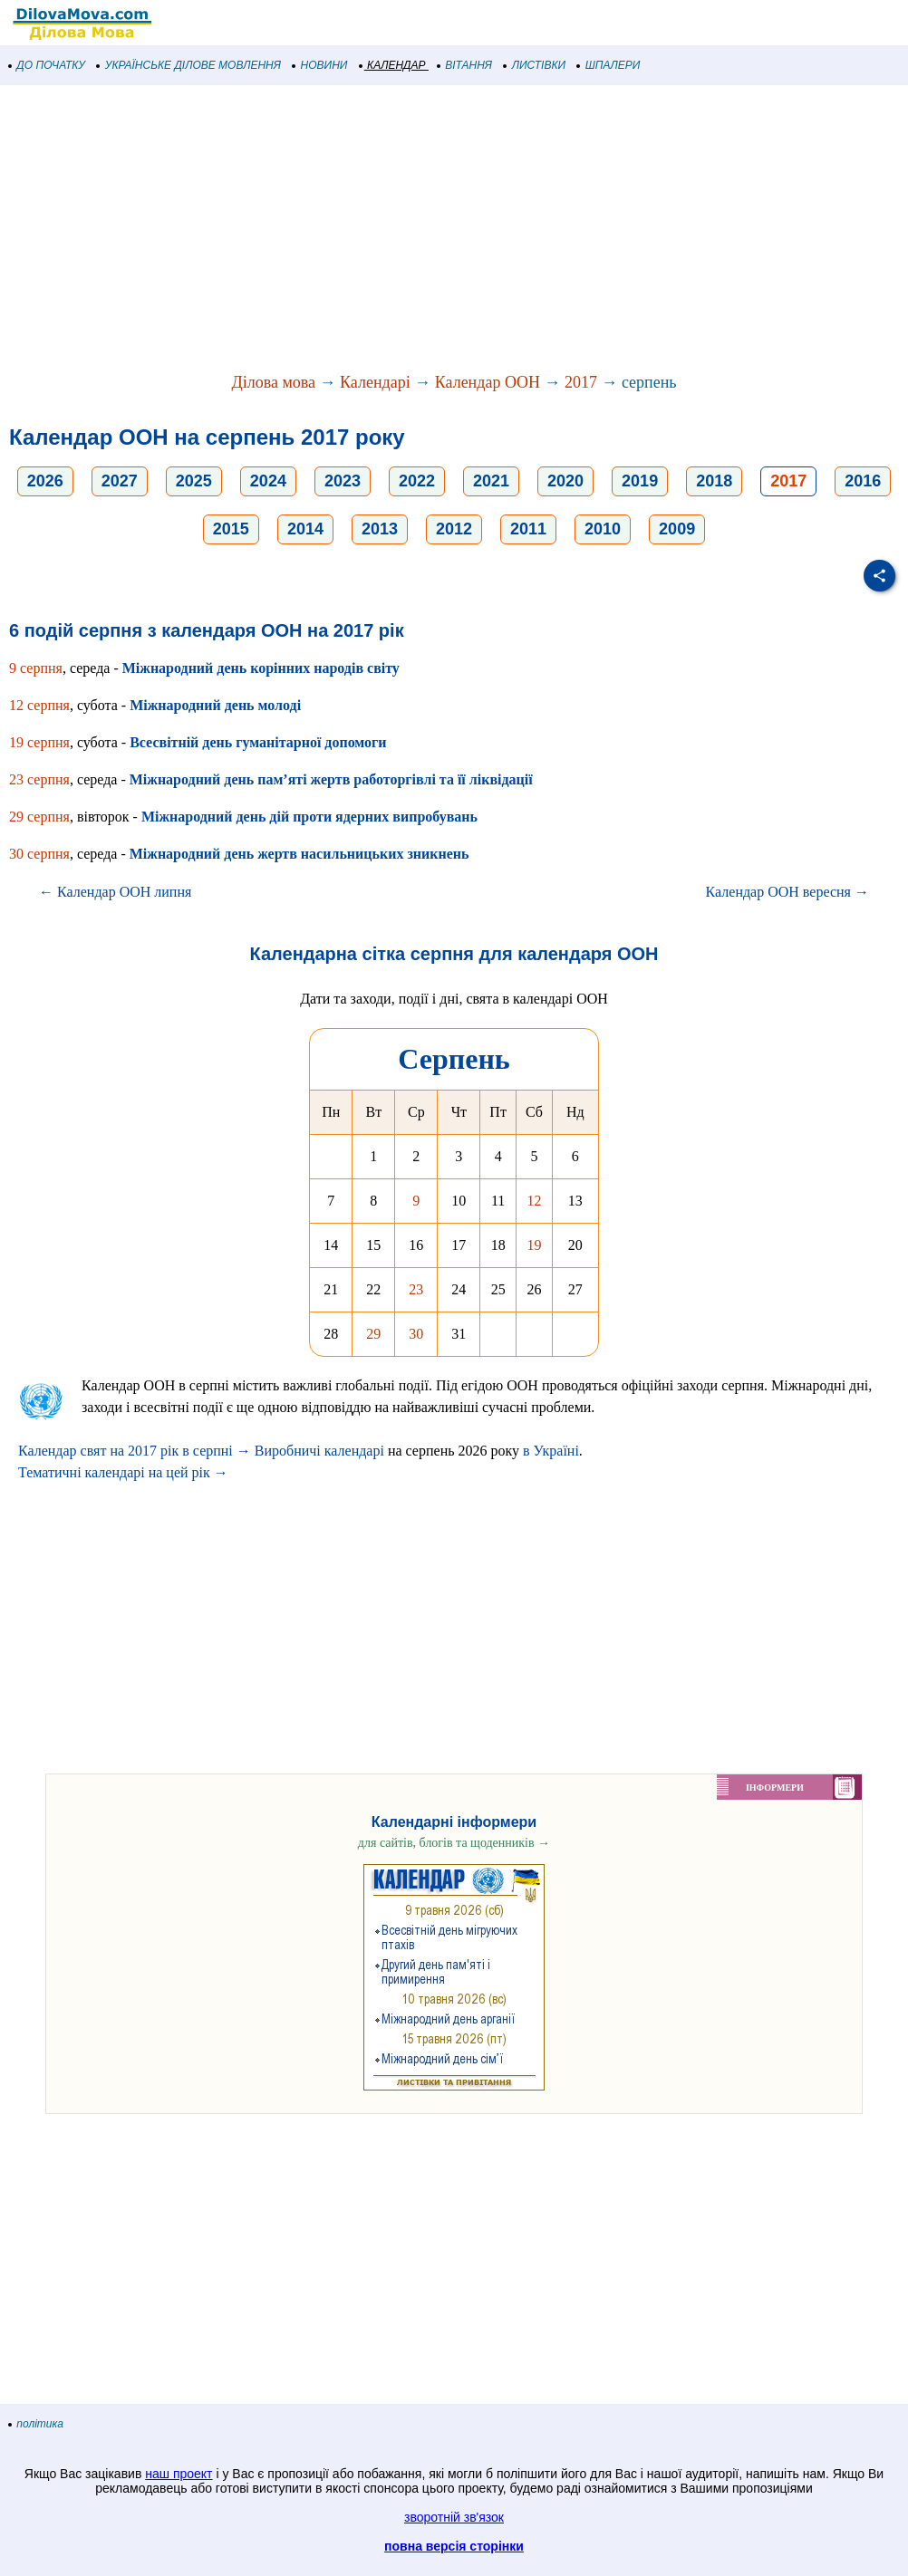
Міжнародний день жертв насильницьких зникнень (299, 853)
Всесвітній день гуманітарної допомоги (258, 742)
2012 (454, 529)
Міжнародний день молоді (215, 705)
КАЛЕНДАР (393, 65)
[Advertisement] (454, 230)
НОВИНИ (320, 65)
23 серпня (39, 779)
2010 (602, 529)
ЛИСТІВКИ (534, 65)
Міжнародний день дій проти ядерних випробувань (309, 816)
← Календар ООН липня (115, 891)
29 (373, 1333)
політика (36, 2423)
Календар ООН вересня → (787, 891)
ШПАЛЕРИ (608, 65)
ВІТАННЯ (465, 65)
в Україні (551, 1450)
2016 (863, 481)
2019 (640, 481)
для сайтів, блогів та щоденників (454, 1843)
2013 (380, 529)
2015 (231, 529)
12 (533, 1200)
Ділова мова (273, 382)
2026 (45, 481)
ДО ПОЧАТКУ (47, 65)
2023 (342, 481)
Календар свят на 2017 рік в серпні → (134, 1450)
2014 (305, 529)
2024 (268, 481)
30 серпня (39, 853)
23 (416, 1289)
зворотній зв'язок (454, 2517)
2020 (565, 481)
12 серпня (39, 705)
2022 (417, 481)
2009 (677, 529)
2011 (528, 529)
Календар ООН (487, 382)
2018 (714, 481)
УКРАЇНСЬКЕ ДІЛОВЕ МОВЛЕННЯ (189, 65)
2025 (194, 481)
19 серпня (39, 742)
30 (416, 1333)
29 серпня (39, 816)
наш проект (178, 2473)
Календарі (375, 382)
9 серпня (36, 668)
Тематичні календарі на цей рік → (123, 1472)
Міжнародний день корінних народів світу (261, 668)
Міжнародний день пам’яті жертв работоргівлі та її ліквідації (331, 779)
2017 (581, 382)
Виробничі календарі (319, 1450)
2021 (491, 481)
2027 (119, 481)
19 (533, 1245)
